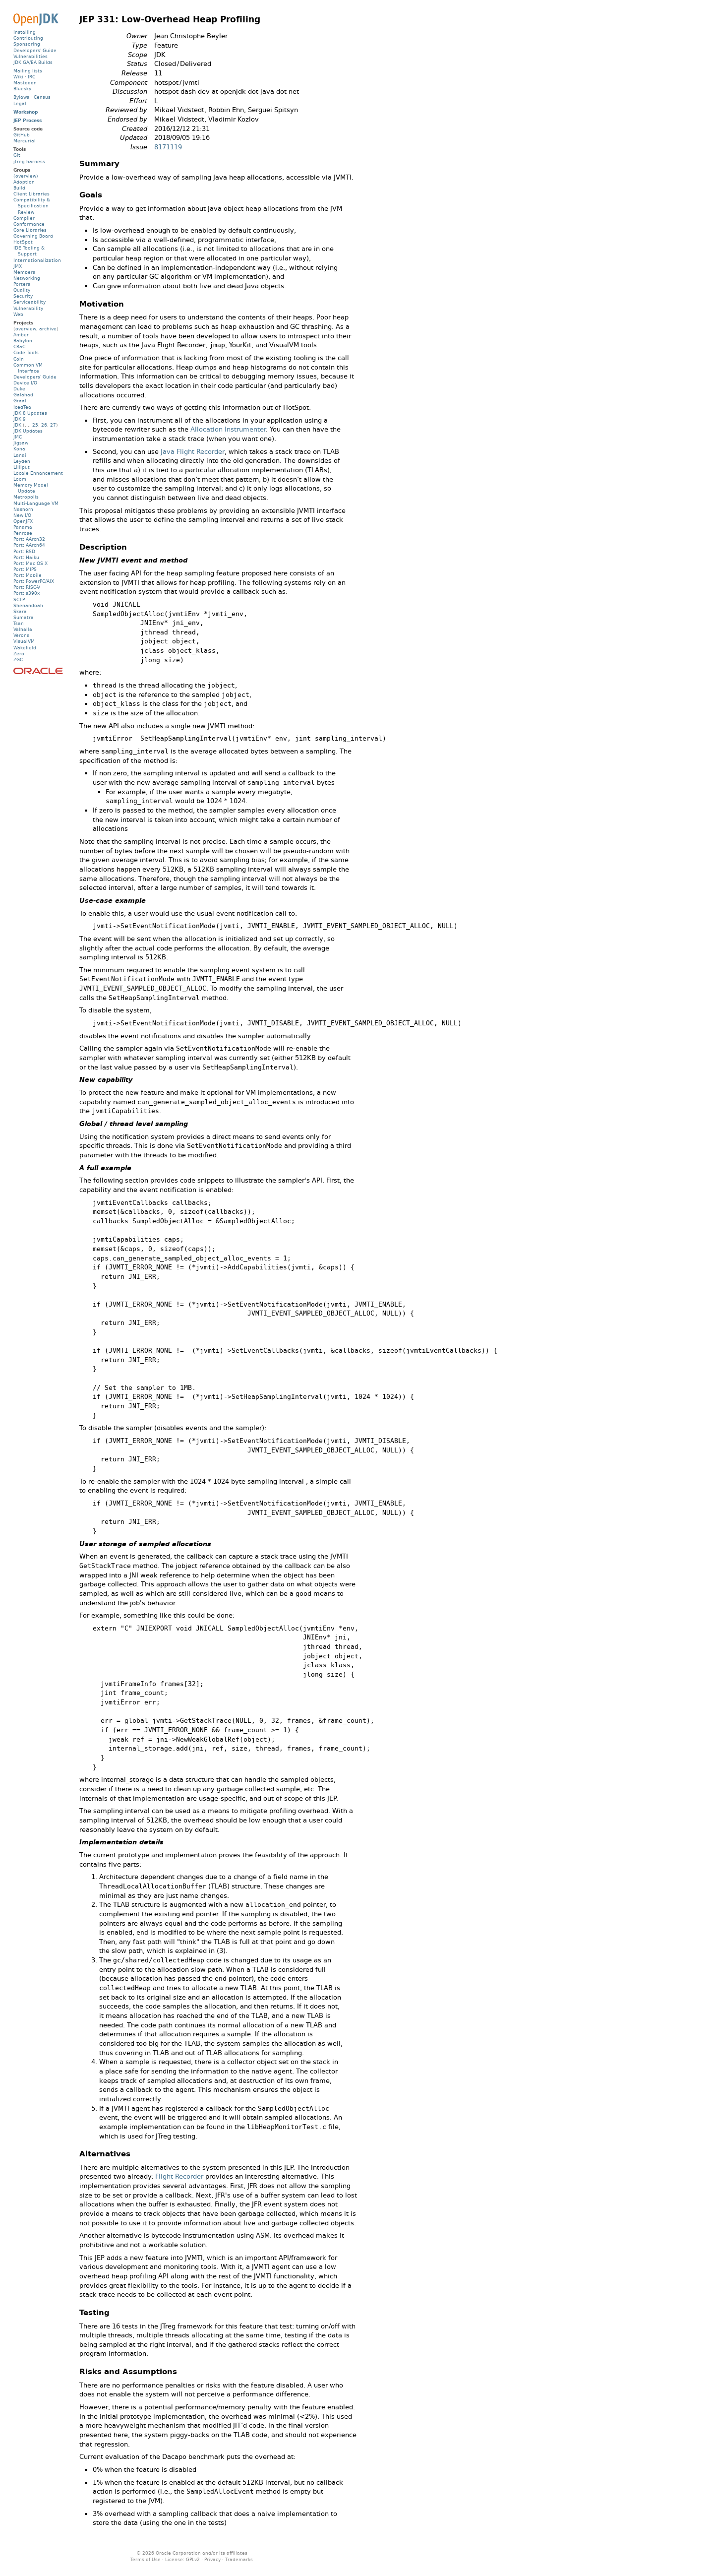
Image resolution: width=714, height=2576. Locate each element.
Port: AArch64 (29, 545)
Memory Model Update (30, 488)
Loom (19, 479)
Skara (20, 611)
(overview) (25, 176)
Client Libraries (31, 193)
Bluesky (22, 88)
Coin (18, 359)
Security (23, 296)
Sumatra (23, 617)
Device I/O (25, 382)
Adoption (24, 182)
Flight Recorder (179, 2176)
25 (35, 425)
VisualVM (24, 641)
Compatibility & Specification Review (31, 205)
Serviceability (29, 302)
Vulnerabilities (30, 56)
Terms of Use (145, 2559)
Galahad (23, 394)
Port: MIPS (25, 569)
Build (19, 187)
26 (44, 425)
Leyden (21, 461)
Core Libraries (30, 230)
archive (48, 328)
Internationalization (37, 260)
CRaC (19, 346)
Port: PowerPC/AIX (33, 581)
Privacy (212, 2559)
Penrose (22, 533)
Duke (19, 388)
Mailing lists (27, 70)
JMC (17, 437)
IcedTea (22, 407)
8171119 (168, 147)
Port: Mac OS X (30, 563)
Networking (26, 278)
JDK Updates (28, 431)
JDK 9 (19, 419)
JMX (17, 266)
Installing (24, 32)
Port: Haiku (26, 557)
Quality (21, 290)
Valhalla (22, 629)
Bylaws (21, 97)
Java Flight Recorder (193, 451)
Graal (19, 400)
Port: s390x (26, 593)
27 (53, 425)
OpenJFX (23, 521)
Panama (22, 527)
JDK (17, 425)
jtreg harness (29, 161)
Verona (21, 635)
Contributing (28, 38)
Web (18, 314)
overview (25, 328)
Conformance (29, 224)
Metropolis (26, 497)
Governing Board (33, 236)
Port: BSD (24, 551)
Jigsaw (20, 442)
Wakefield (24, 647)
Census (42, 97)
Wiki (18, 76)
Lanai (19, 455)
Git (16, 155)
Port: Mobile (27, 575)
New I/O (22, 515)
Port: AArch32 (29, 539)
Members (24, 272)
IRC (31, 76)
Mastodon (25, 82)
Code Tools (26, 352)
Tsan (18, 623)
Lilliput (21, 467)
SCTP (19, 599)
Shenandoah (28, 605)
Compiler (24, 218)
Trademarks (239, 2559)
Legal (19, 103)
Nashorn (23, 509)
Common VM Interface (28, 368)
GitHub (21, 134)
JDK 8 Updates (30, 413)
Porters (21, 284)
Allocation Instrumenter (228, 429)
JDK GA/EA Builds (33, 62)
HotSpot (23, 242)
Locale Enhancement (38, 473)
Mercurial (24, 140)
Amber (21, 334)
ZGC (18, 659)
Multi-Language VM (36, 503)
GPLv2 (193, 2559)
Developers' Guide (35, 50)
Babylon (22, 340)
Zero (18, 653)
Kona (19, 448)
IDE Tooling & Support (29, 250)
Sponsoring (26, 44)
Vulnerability (28, 308)
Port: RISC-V (26, 587)
